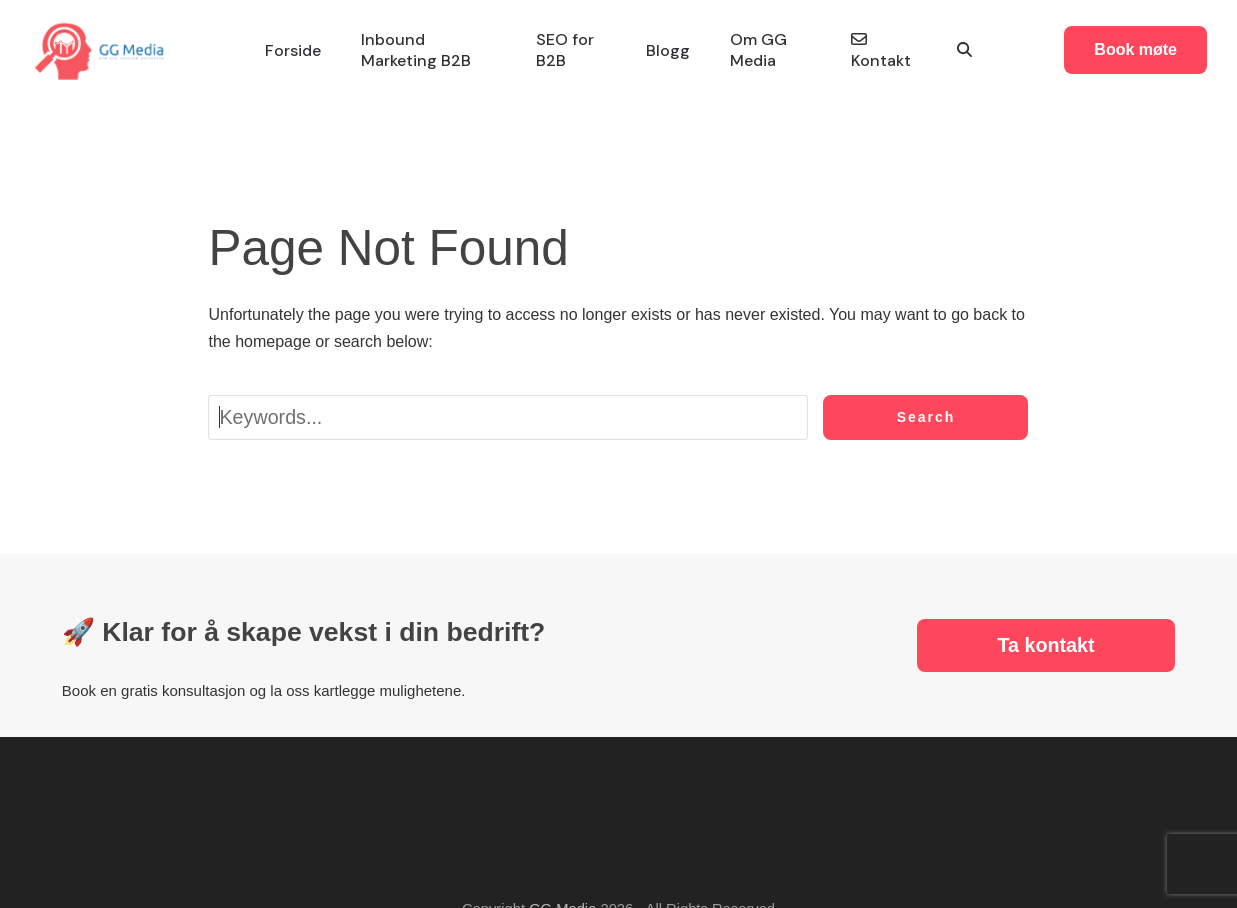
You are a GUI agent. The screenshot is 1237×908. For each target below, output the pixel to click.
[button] (964, 50)
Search (926, 417)
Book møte (1135, 49)
